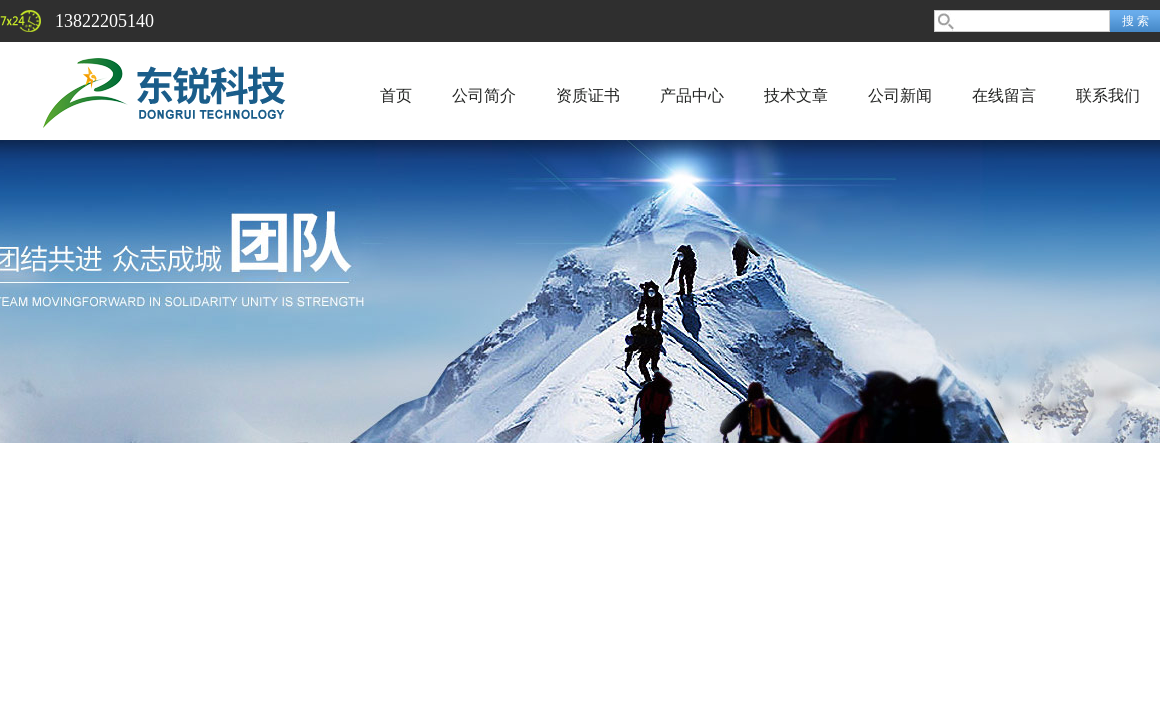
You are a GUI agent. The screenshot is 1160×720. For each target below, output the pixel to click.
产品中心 (692, 95)
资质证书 (588, 95)
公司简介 (484, 95)
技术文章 (796, 95)
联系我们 (1108, 95)
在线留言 (1004, 95)
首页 (396, 95)
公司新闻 (900, 95)
